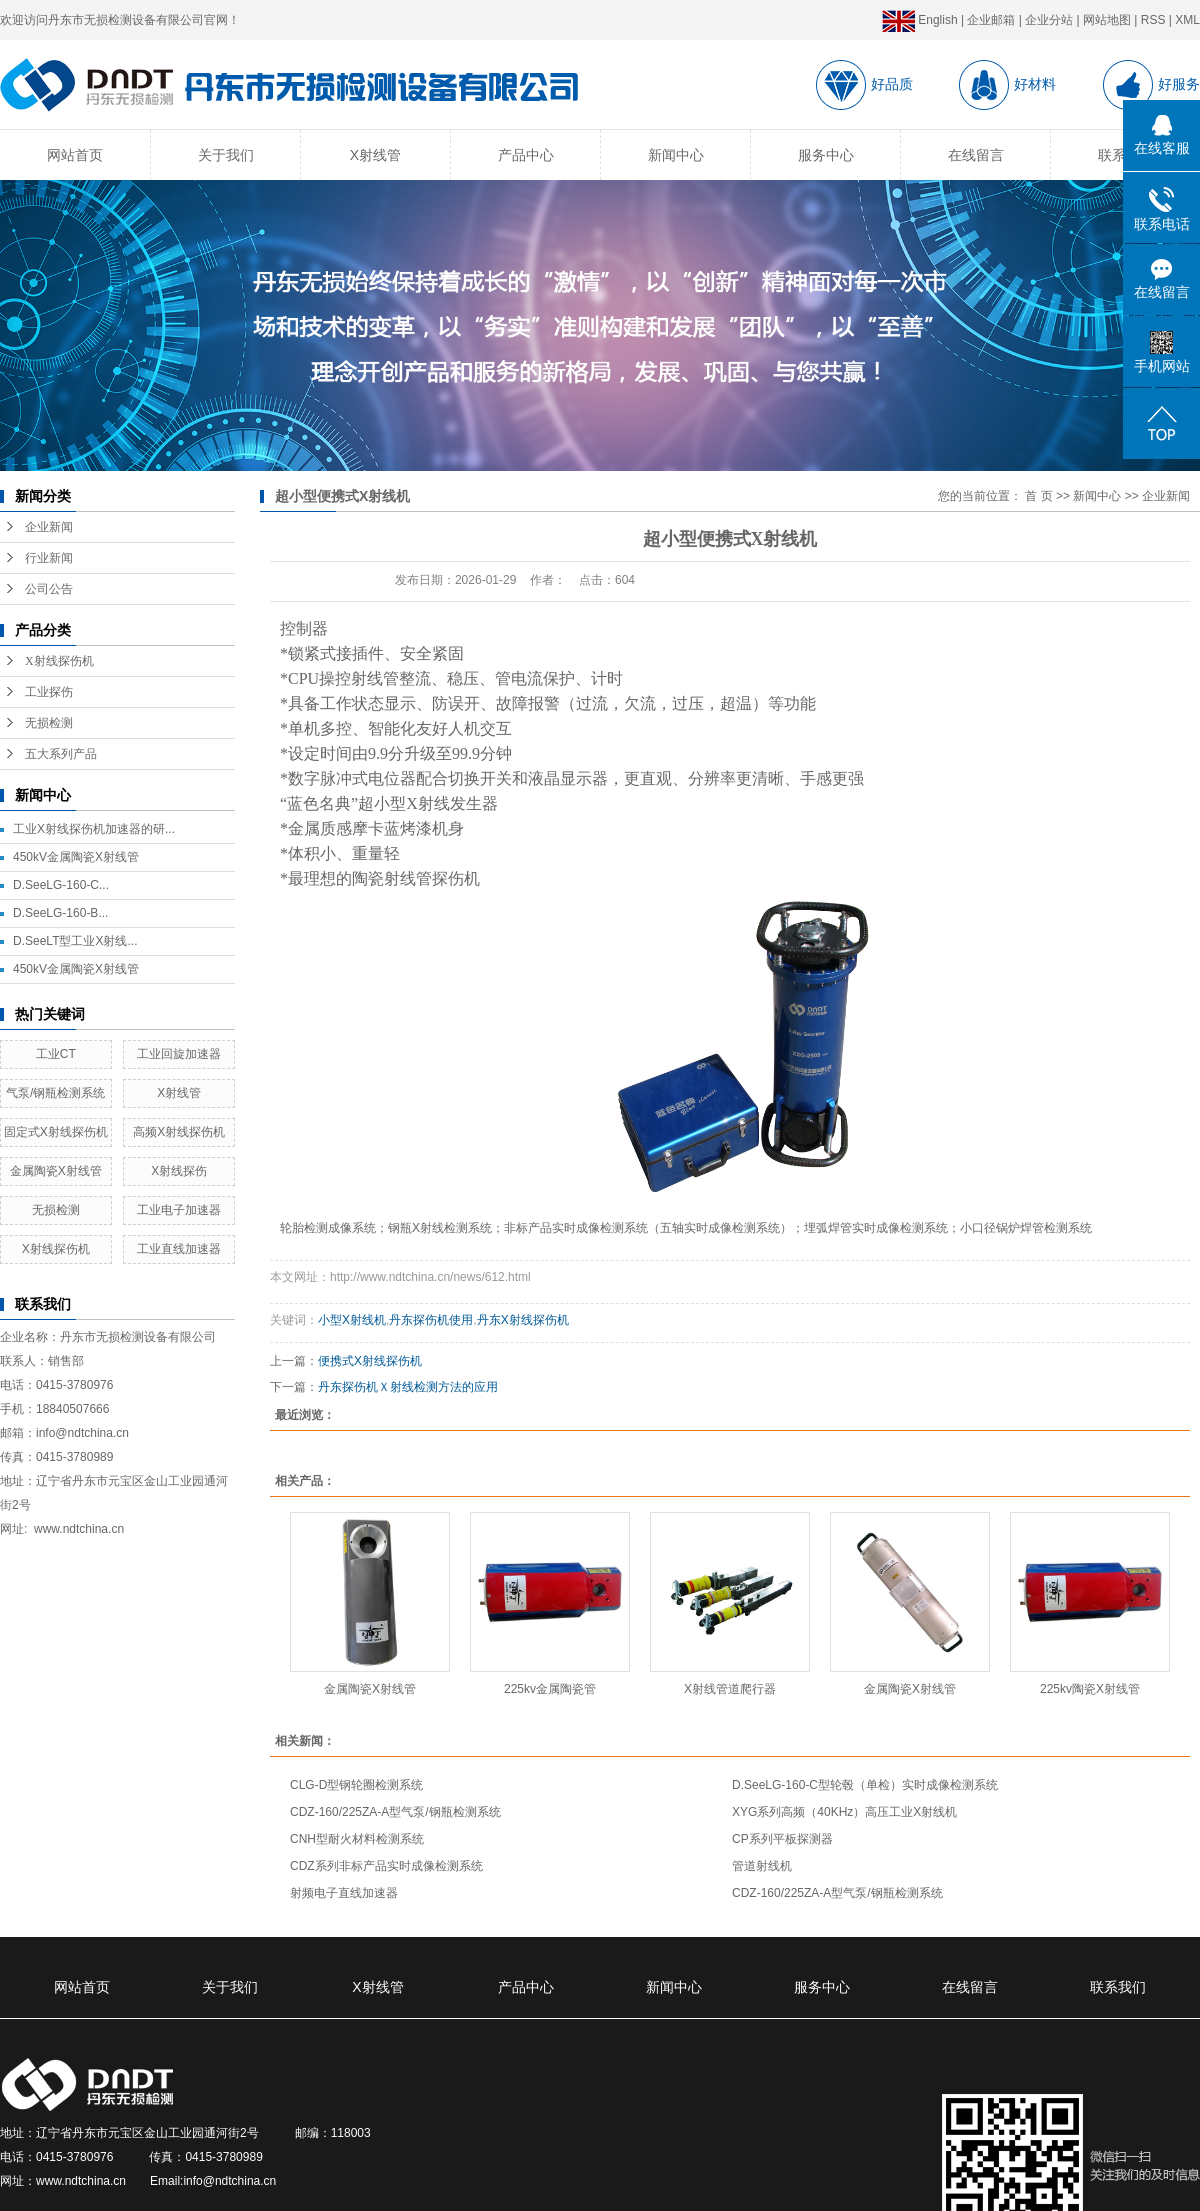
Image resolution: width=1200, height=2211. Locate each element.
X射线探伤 (179, 1171)
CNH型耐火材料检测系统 (357, 1839)
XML (1187, 20)
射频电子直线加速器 (344, 1893)
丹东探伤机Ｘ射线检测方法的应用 (408, 1387)
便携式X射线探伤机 (370, 1361)
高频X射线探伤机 (179, 1132)
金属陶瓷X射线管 (56, 1171)
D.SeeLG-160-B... (60, 913)
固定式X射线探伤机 (56, 1132)
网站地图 (1107, 20)
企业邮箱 (991, 20)
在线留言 (976, 155)
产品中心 (526, 155)
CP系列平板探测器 (782, 1839)
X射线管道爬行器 (730, 1689)
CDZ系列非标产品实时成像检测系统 (386, 1866)
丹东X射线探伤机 (523, 1320)
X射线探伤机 (59, 661)
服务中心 (826, 155)
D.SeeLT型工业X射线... (75, 941)
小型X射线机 (352, 1320)
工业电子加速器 (179, 1210)
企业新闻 (49, 527)
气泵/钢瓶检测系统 (55, 1093)
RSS (1153, 20)
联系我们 (1118, 1987)
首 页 (1038, 496)
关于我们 (226, 155)
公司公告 (49, 589)
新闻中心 (676, 155)
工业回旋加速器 (179, 1054)
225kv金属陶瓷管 (550, 1689)
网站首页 (75, 155)
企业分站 (1049, 20)
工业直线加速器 (179, 1249)
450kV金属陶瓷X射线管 (76, 857)
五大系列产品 (61, 754)
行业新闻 (49, 558)
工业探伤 (49, 692)
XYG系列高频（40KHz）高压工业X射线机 (844, 1812)
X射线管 (375, 155)
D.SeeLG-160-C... (61, 885)
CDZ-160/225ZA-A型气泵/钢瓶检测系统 (395, 1812)
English (920, 20)
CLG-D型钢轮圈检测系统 (356, 1785)
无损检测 (49, 723)
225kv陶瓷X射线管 (1090, 1689)
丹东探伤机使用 (431, 1320)
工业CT (56, 1054)
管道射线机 (762, 1866)
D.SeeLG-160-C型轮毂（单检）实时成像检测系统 (865, 1785)
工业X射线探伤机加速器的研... (94, 829)
